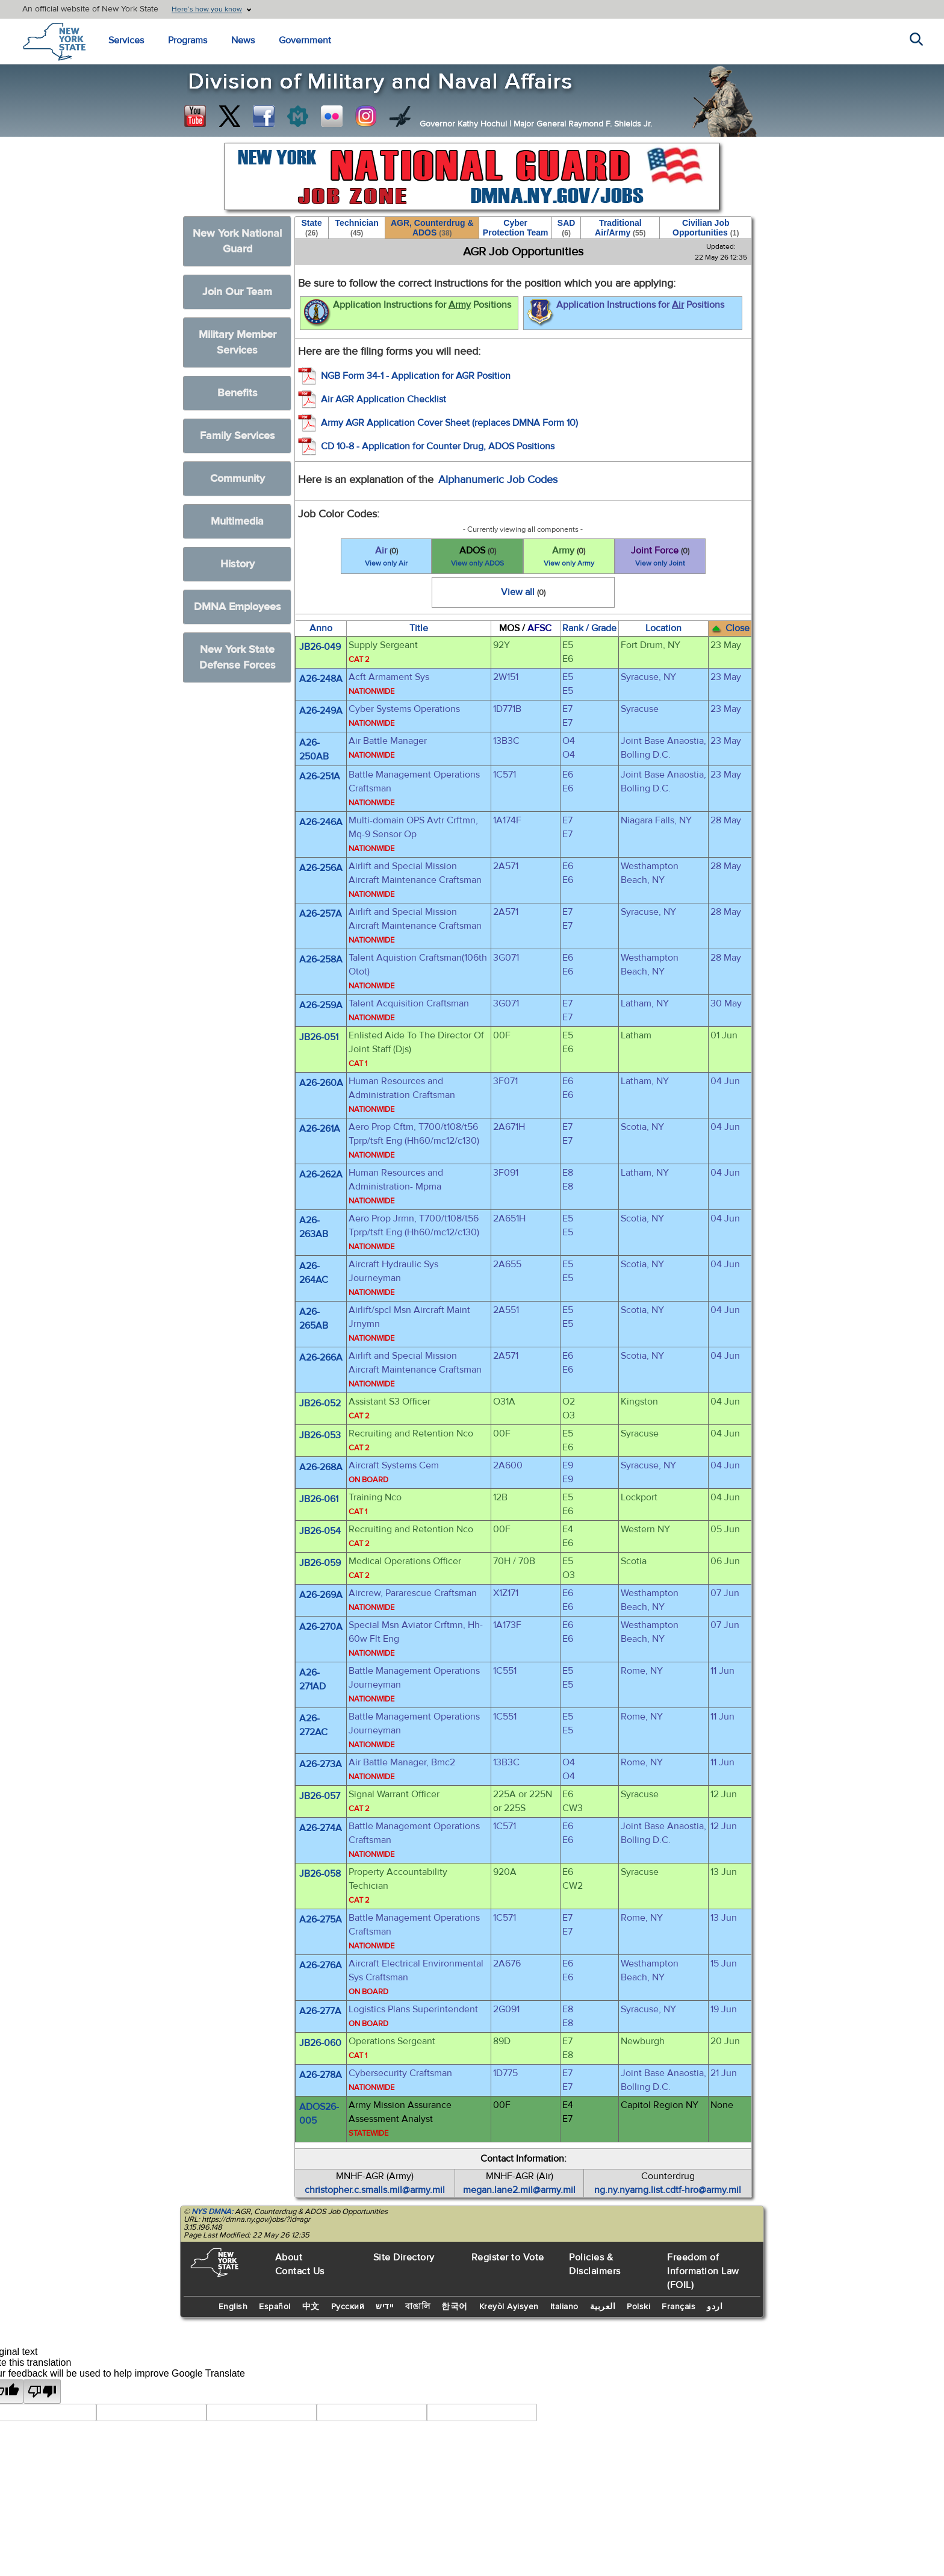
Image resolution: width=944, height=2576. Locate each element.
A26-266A (321, 1358)
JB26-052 (320, 1403)
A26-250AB (314, 750)
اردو (714, 2306)
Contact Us (299, 2271)
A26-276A (320, 1965)
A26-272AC (313, 1725)
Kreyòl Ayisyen (509, 2306)
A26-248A (321, 679)
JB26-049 (320, 647)
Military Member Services (237, 342)
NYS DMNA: (212, 2211)
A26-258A (321, 959)
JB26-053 (320, 1435)
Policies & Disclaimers (595, 2264)
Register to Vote (507, 2257)
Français (678, 2306)
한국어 (454, 2306)
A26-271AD (312, 1679)
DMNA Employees (237, 607)
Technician (357, 227)
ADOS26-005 (319, 2114)
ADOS (477, 556)
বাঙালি (417, 2306)
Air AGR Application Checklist (383, 399)
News (243, 40)
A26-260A (321, 1083)
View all (523, 592)
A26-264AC (313, 1273)
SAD (566, 227)
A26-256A (321, 868)
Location (663, 628)
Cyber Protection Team (515, 227)
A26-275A (320, 1919)
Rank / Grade (589, 628)
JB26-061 (318, 1499)
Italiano (564, 2306)
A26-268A (321, 1467)
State (311, 227)
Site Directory (404, 2257)
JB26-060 (320, 2043)
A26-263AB (313, 1227)
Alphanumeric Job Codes (497, 480)
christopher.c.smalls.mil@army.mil (375, 2190)
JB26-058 (320, 1874)
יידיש (385, 2306)
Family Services (237, 436)
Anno (320, 628)
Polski (638, 2306)
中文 (311, 2306)
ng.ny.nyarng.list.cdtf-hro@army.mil (667, 2190)
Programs (187, 40)
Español (275, 2306)
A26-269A (321, 1595)
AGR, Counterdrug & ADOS (432, 227)
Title (418, 628)
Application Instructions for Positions (406, 313)
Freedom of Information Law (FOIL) (703, 2271)
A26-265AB (313, 1319)
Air (386, 556)
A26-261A (319, 1129)
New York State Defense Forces (237, 657)
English (233, 2306)
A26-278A (320, 2075)
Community (237, 478)
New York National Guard (237, 241)
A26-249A (321, 711)
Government (305, 40)
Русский (348, 2306)
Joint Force (660, 556)
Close (730, 628)
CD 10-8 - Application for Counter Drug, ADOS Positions (437, 446)
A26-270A (321, 1627)
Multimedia (237, 521)
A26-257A (320, 914)
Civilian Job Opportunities (705, 227)
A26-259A (321, 1005)
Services (126, 40)
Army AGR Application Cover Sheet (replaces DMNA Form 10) (449, 423)
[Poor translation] (42, 2391)
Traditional (620, 227)
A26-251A (319, 776)
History (237, 564)
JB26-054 (320, 1531)
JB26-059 (320, 1563)
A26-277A (320, 2011)
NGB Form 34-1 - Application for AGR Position (416, 376)
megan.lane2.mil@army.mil (519, 2190)
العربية (603, 2306)
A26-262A (321, 1174)
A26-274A (320, 1828)
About (289, 2257)
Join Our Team (237, 292)
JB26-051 (318, 1037)
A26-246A (321, 822)
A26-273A (320, 1764)
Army (569, 556)
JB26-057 (319, 1796)
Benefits (237, 393)
